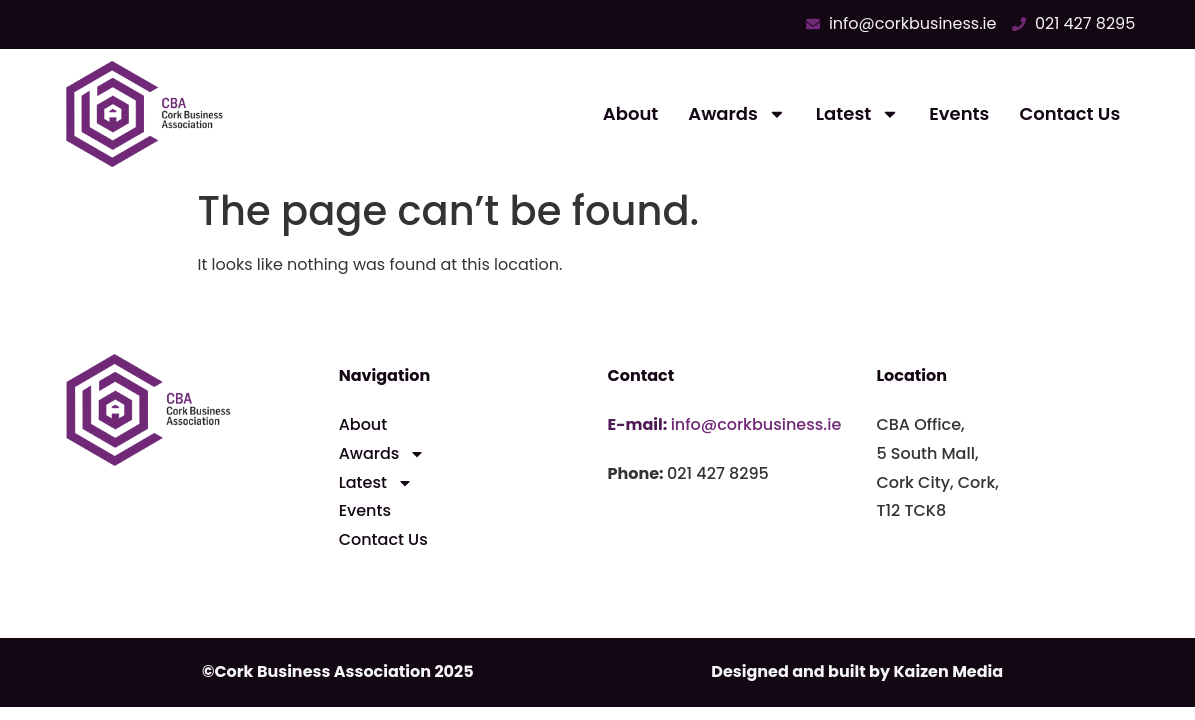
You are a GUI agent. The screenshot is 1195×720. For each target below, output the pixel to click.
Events (959, 113)
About (630, 113)
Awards (737, 114)
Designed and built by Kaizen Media (857, 671)
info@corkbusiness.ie (756, 424)
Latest (857, 114)
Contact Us (1069, 113)
